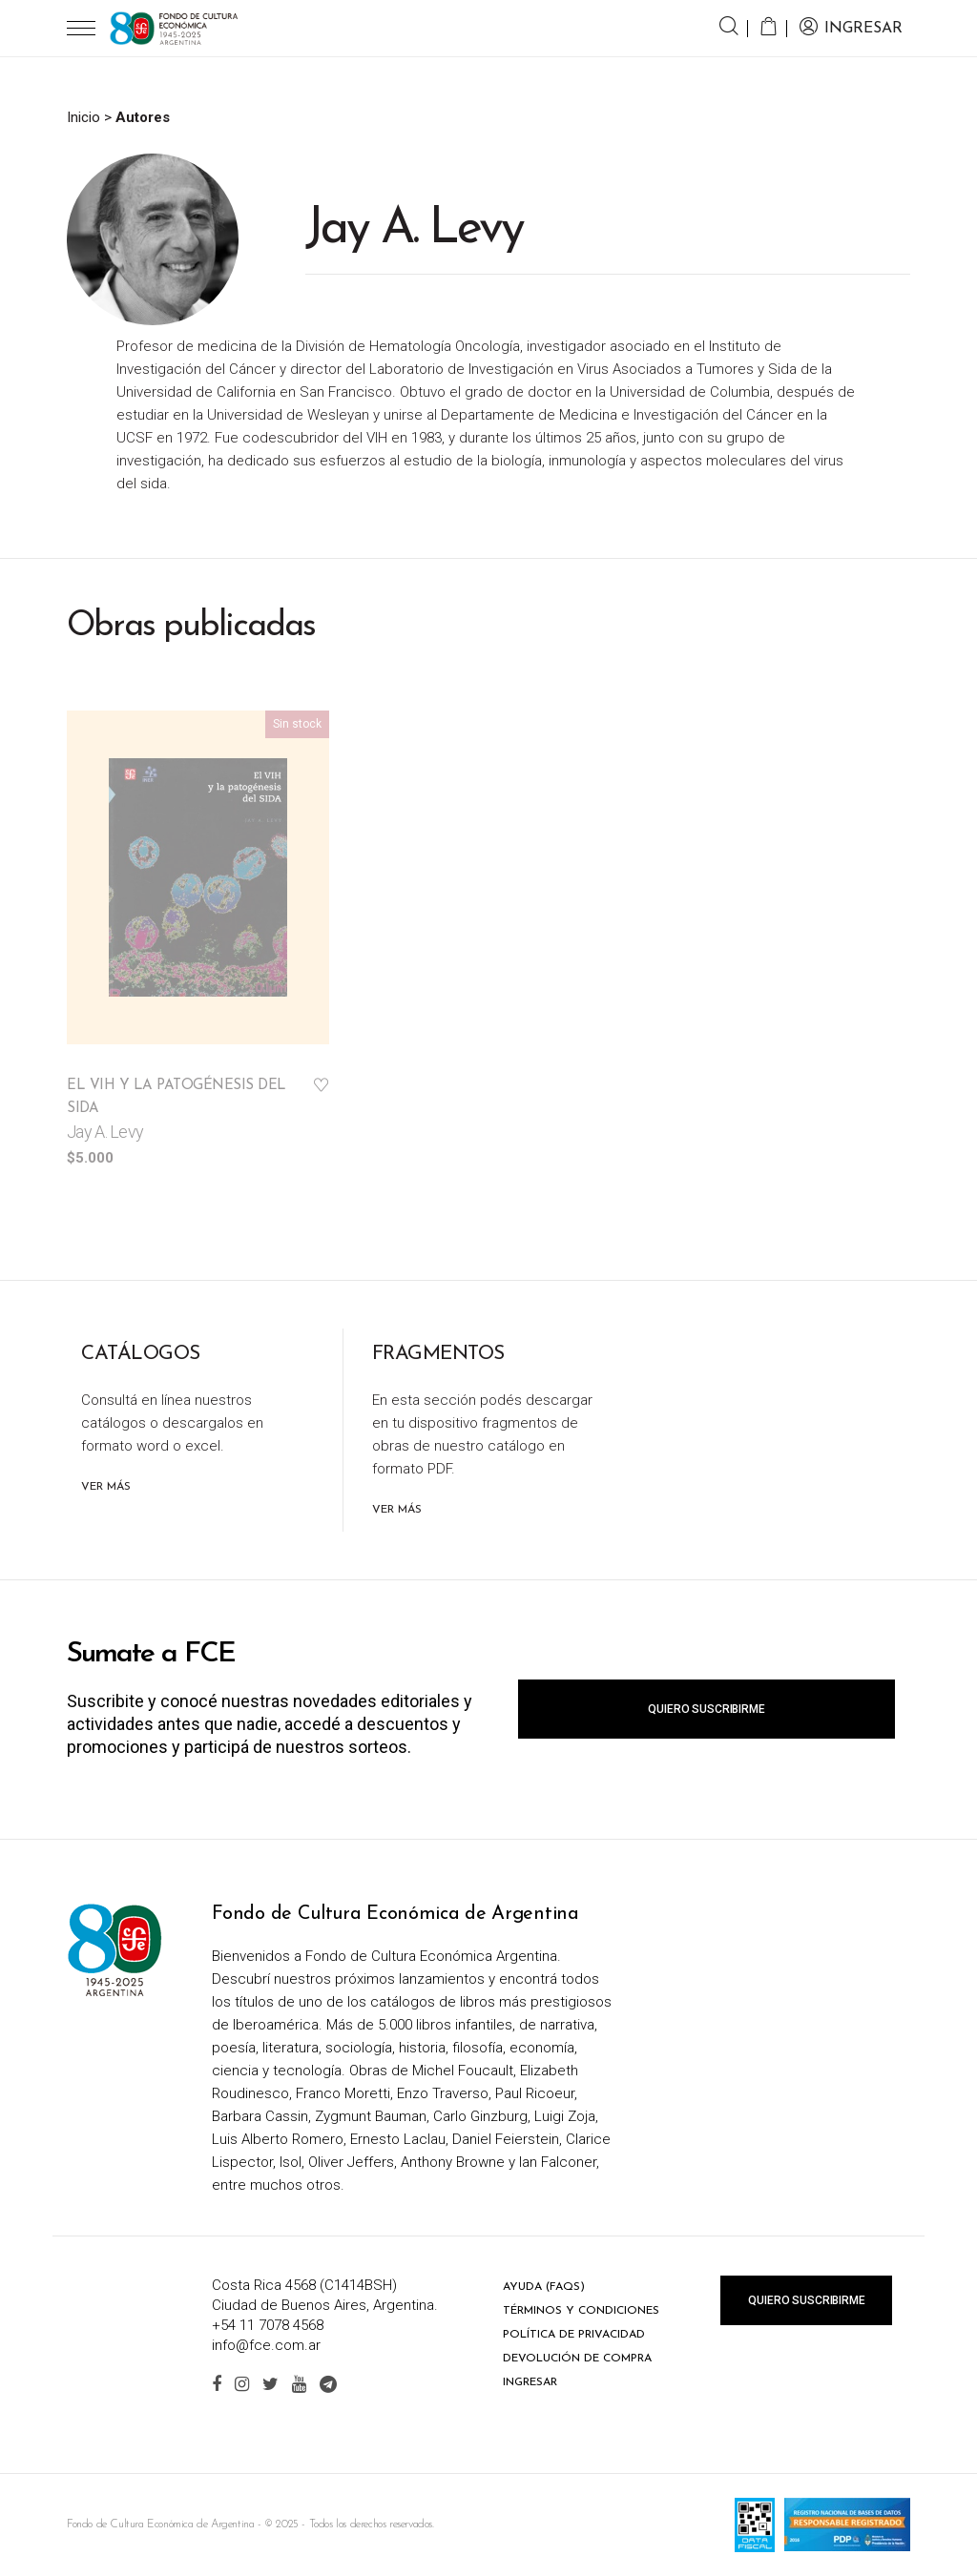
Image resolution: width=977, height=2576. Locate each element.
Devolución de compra (577, 2358)
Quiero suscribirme (706, 1709)
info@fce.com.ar (266, 2345)
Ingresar (530, 2382)
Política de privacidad (574, 2334)
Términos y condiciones (581, 2311)
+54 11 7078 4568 (267, 2325)
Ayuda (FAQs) (544, 2287)
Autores (142, 117)
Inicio (83, 117)
